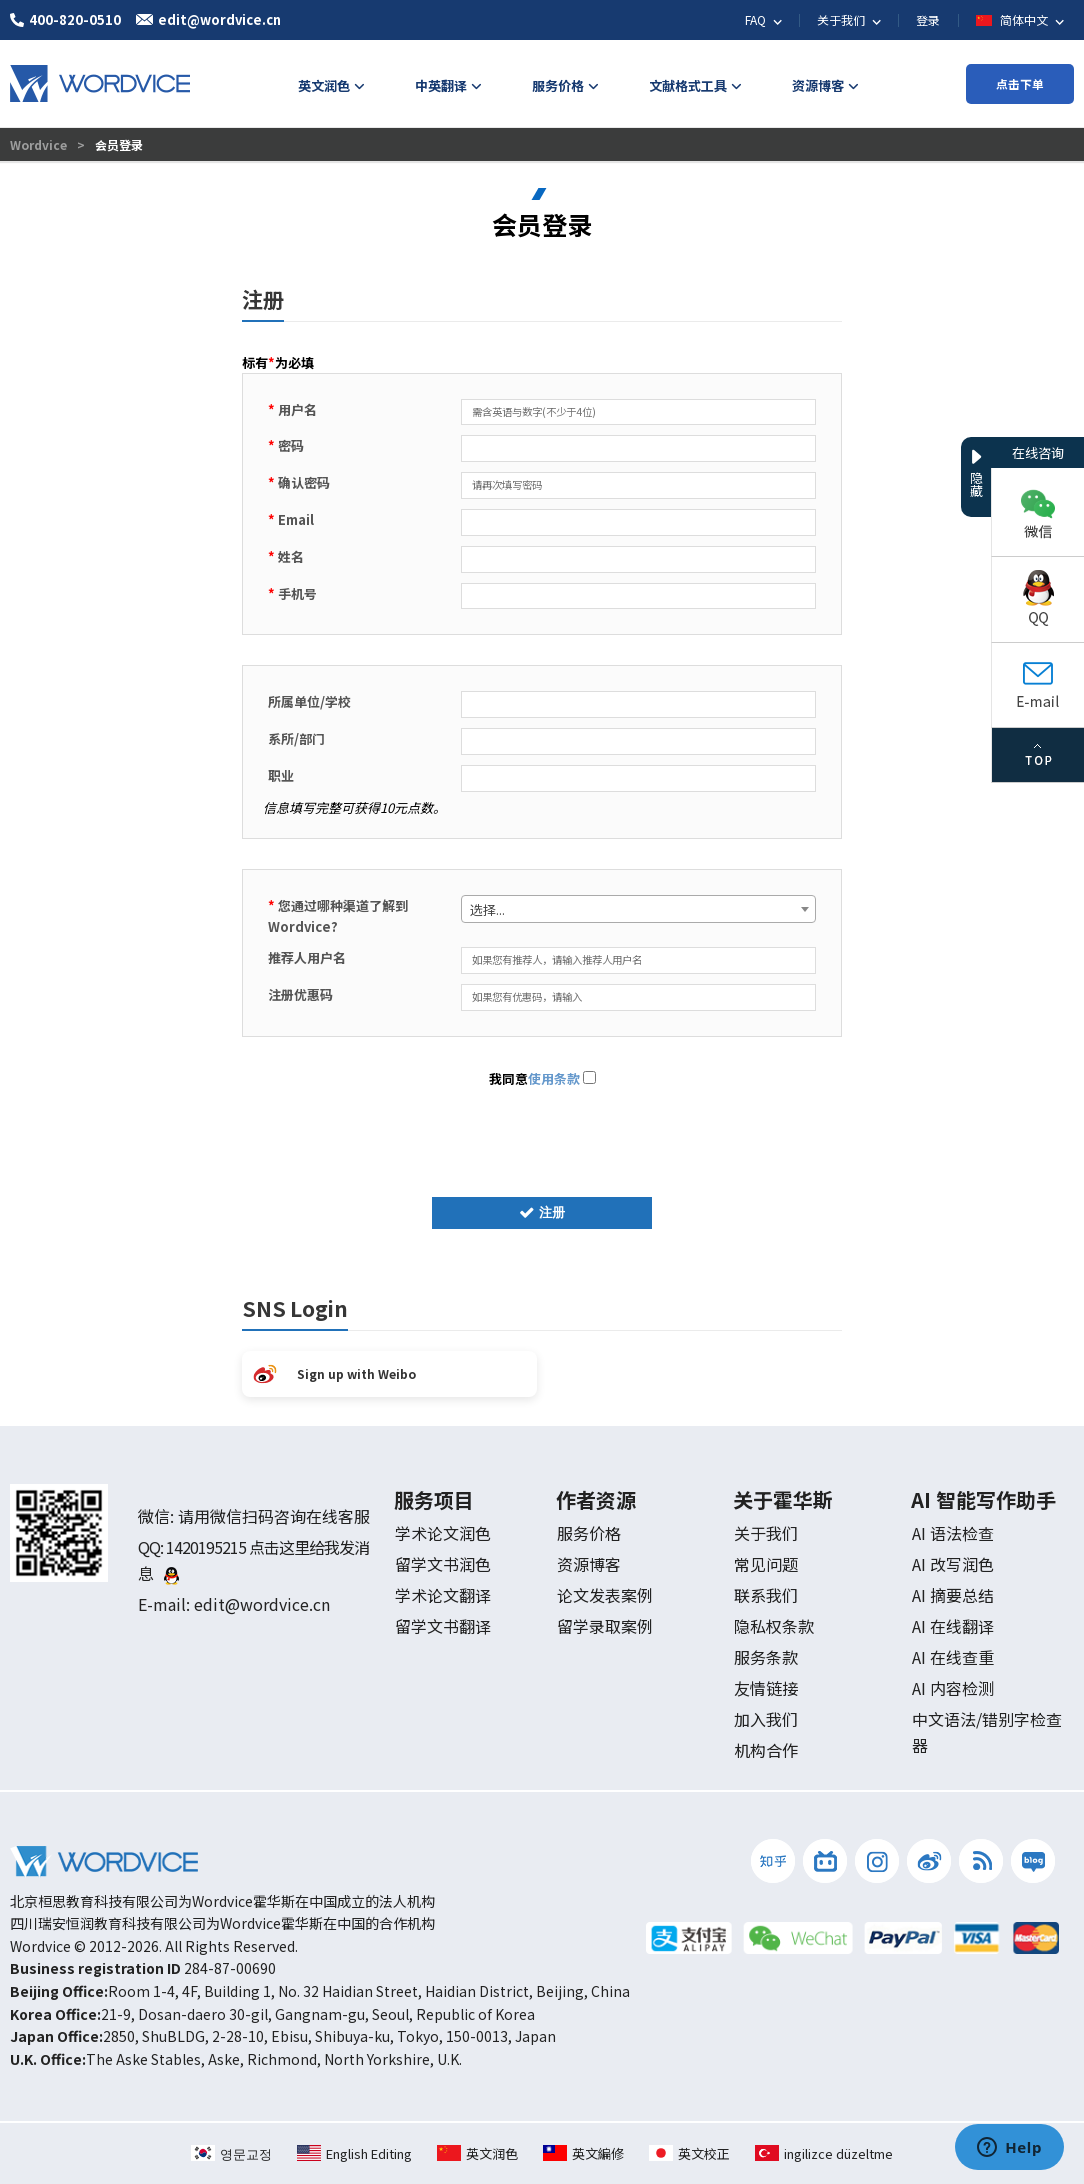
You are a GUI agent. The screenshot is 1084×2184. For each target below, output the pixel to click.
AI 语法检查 (953, 1533)
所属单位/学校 (309, 701)
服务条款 (766, 1657)
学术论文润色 (443, 1533)
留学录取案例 (605, 1626)
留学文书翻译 (443, 1626)
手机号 (292, 593)
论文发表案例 (605, 1595)
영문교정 (231, 2153)
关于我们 (766, 1533)
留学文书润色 (443, 1564)
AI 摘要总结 (953, 1595)
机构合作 (766, 1750)
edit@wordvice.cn (262, 1604)
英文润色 (477, 2153)
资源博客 (589, 1564)
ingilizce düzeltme (824, 2153)
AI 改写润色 (953, 1564)
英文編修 (583, 2153)
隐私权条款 (774, 1626)
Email (291, 519)
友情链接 (766, 1688)
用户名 (292, 409)
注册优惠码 (300, 994)
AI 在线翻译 (953, 1626)
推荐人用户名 (307, 957)
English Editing (354, 2153)
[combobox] (638, 909)
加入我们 (766, 1719)
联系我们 (766, 1595)
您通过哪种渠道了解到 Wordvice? (338, 916)
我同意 (542, 1078)
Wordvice (40, 144)
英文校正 (689, 2153)
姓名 (286, 556)
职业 (281, 775)
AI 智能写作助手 (983, 1499)
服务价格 (589, 1533)
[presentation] (542, 1138)
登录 (928, 19)
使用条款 (554, 1078)
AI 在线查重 (953, 1657)
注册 (542, 1212)
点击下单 (1020, 83)
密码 (286, 445)
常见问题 (766, 1564)
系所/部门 (296, 738)
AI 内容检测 (953, 1688)
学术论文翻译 (443, 1595)
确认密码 (299, 482)
